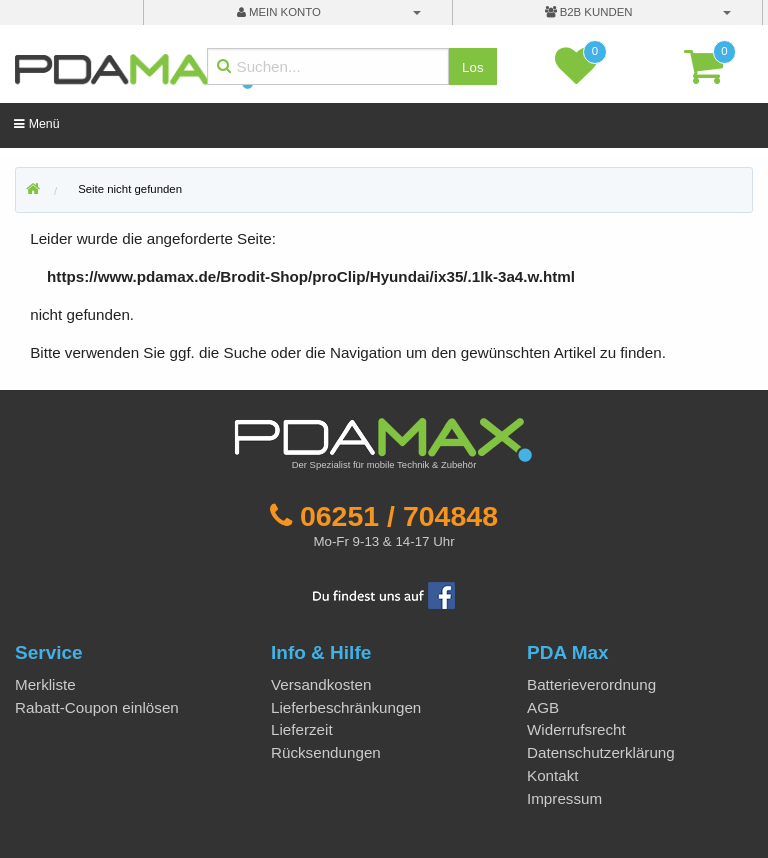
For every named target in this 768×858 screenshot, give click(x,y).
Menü (36, 124)
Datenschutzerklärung (601, 752)
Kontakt (553, 775)
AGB (543, 707)
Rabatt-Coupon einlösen (97, 707)
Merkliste (45, 684)
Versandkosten (321, 684)
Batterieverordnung (591, 684)
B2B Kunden (589, 12)
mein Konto (279, 12)
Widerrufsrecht (576, 729)
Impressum (564, 798)
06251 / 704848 (399, 516)
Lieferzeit (302, 729)
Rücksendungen (326, 752)
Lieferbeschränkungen (346, 707)
